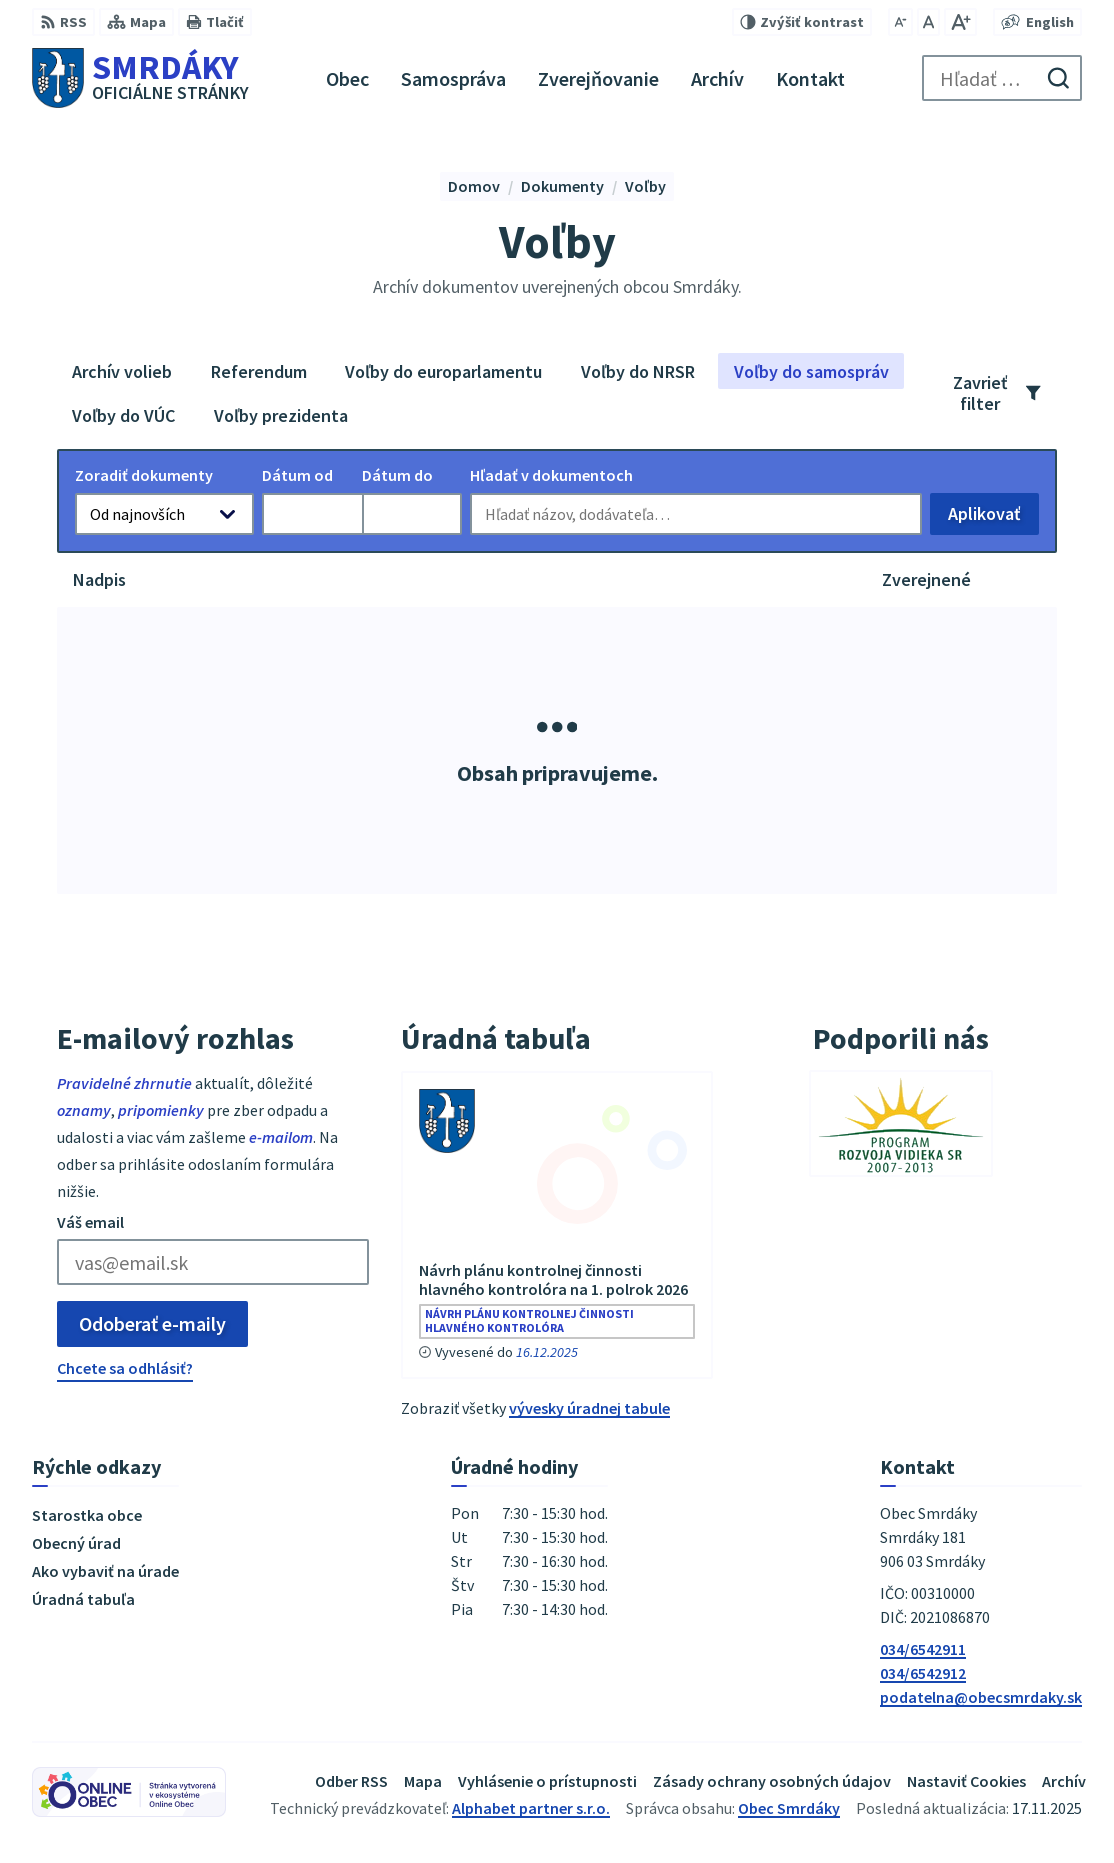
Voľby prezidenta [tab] (281, 415)
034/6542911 (923, 1649)
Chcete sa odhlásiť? (125, 1368)
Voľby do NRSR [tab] (638, 371)
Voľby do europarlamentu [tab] (443, 371)
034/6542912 (923, 1673)
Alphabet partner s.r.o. (531, 1808)
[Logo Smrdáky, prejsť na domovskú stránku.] (140, 78)
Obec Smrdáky (789, 1808)
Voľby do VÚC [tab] (123, 415)
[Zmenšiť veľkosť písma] (900, 22)
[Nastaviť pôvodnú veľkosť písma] (928, 22)
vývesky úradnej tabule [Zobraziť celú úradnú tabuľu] (589, 1408)
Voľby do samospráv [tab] (811, 371)
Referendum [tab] (259, 371)
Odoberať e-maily (152, 1323)
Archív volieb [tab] (122, 371)
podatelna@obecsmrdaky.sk (981, 1697)
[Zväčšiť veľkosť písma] (960, 22)
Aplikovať (993, 518)
